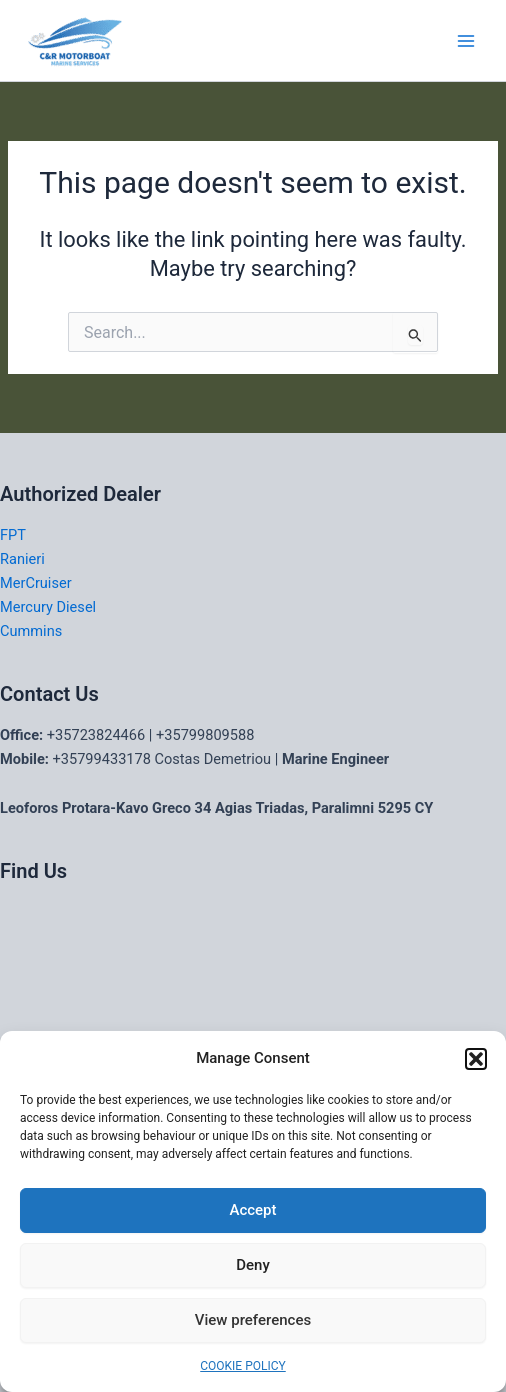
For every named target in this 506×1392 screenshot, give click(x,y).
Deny (253, 1265)
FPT (13, 535)
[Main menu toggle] (466, 40)
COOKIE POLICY (242, 1366)
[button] (476, 1059)
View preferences (253, 1320)
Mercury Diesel (48, 607)
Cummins (31, 631)
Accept (252, 1210)
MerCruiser (36, 583)
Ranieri (22, 559)
